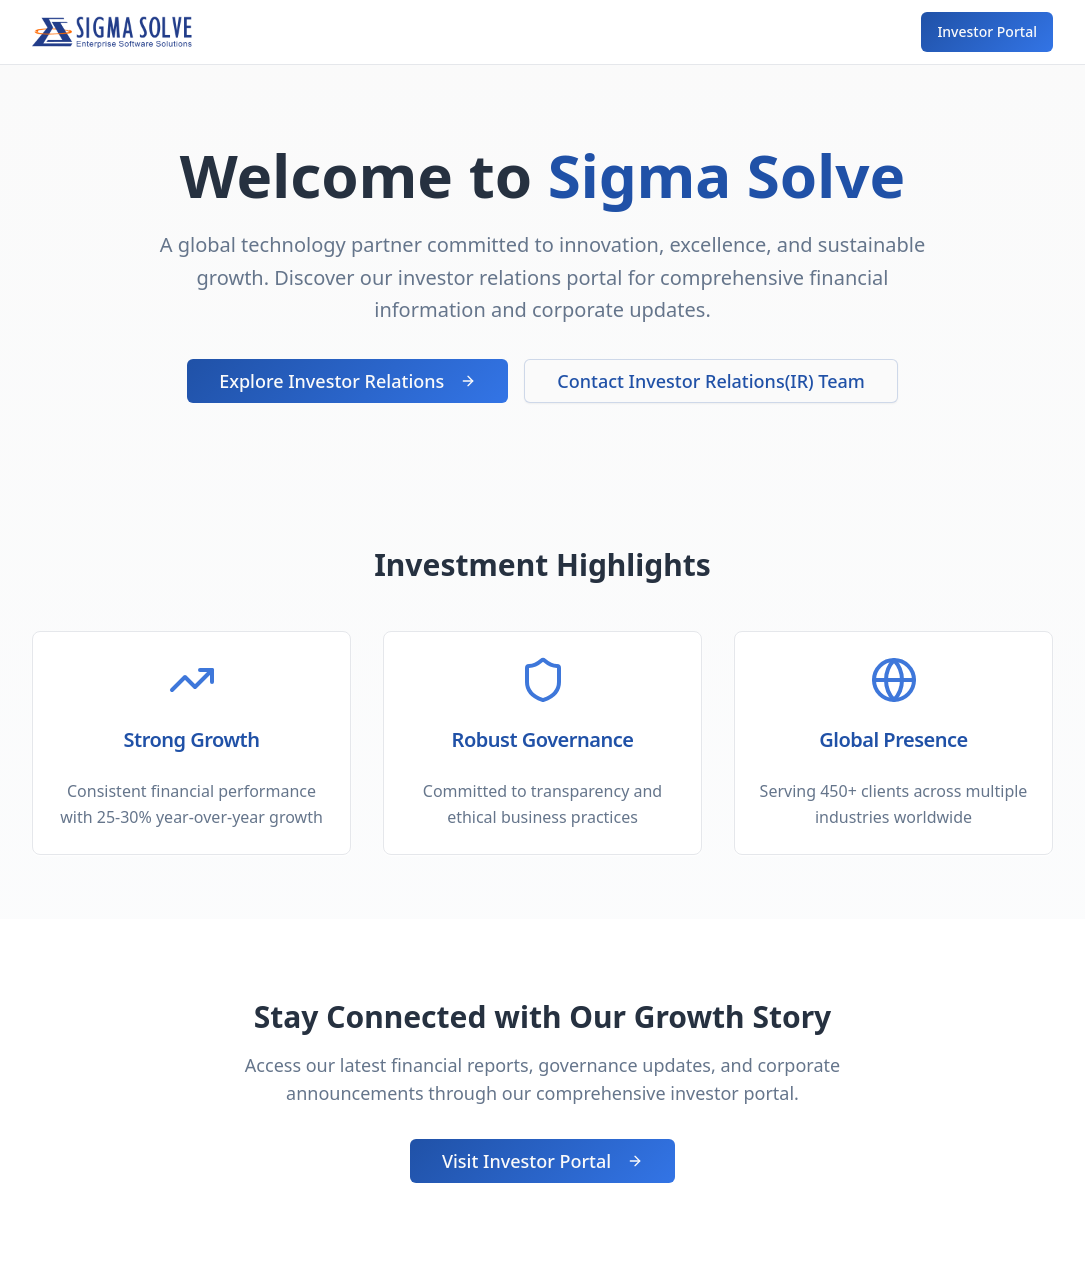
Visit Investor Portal (542, 1161)
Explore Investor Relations (347, 381)
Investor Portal (987, 31)
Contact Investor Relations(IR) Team (711, 381)
